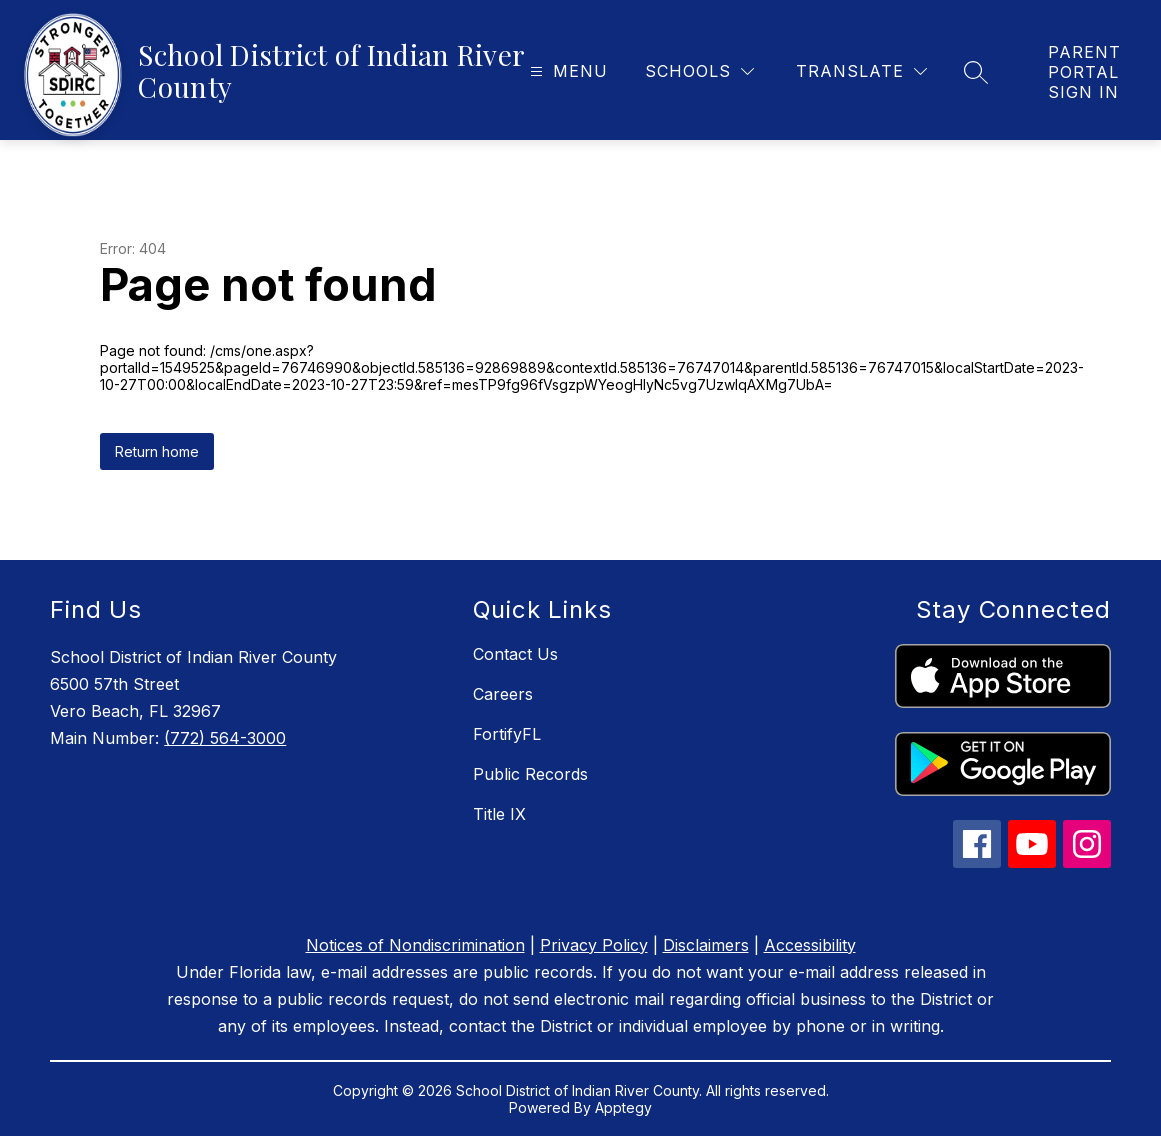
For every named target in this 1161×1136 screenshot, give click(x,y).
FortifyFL (507, 734)
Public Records (530, 774)
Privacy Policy (594, 945)
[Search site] (976, 72)
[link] (1084, 72)
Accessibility (810, 945)
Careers (503, 694)
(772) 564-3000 (225, 738)
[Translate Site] (861, 71)
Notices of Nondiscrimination (415, 945)
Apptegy (623, 1107)
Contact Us (515, 654)
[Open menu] (566, 71)
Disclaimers (706, 945)
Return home (157, 451)
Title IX (499, 814)
